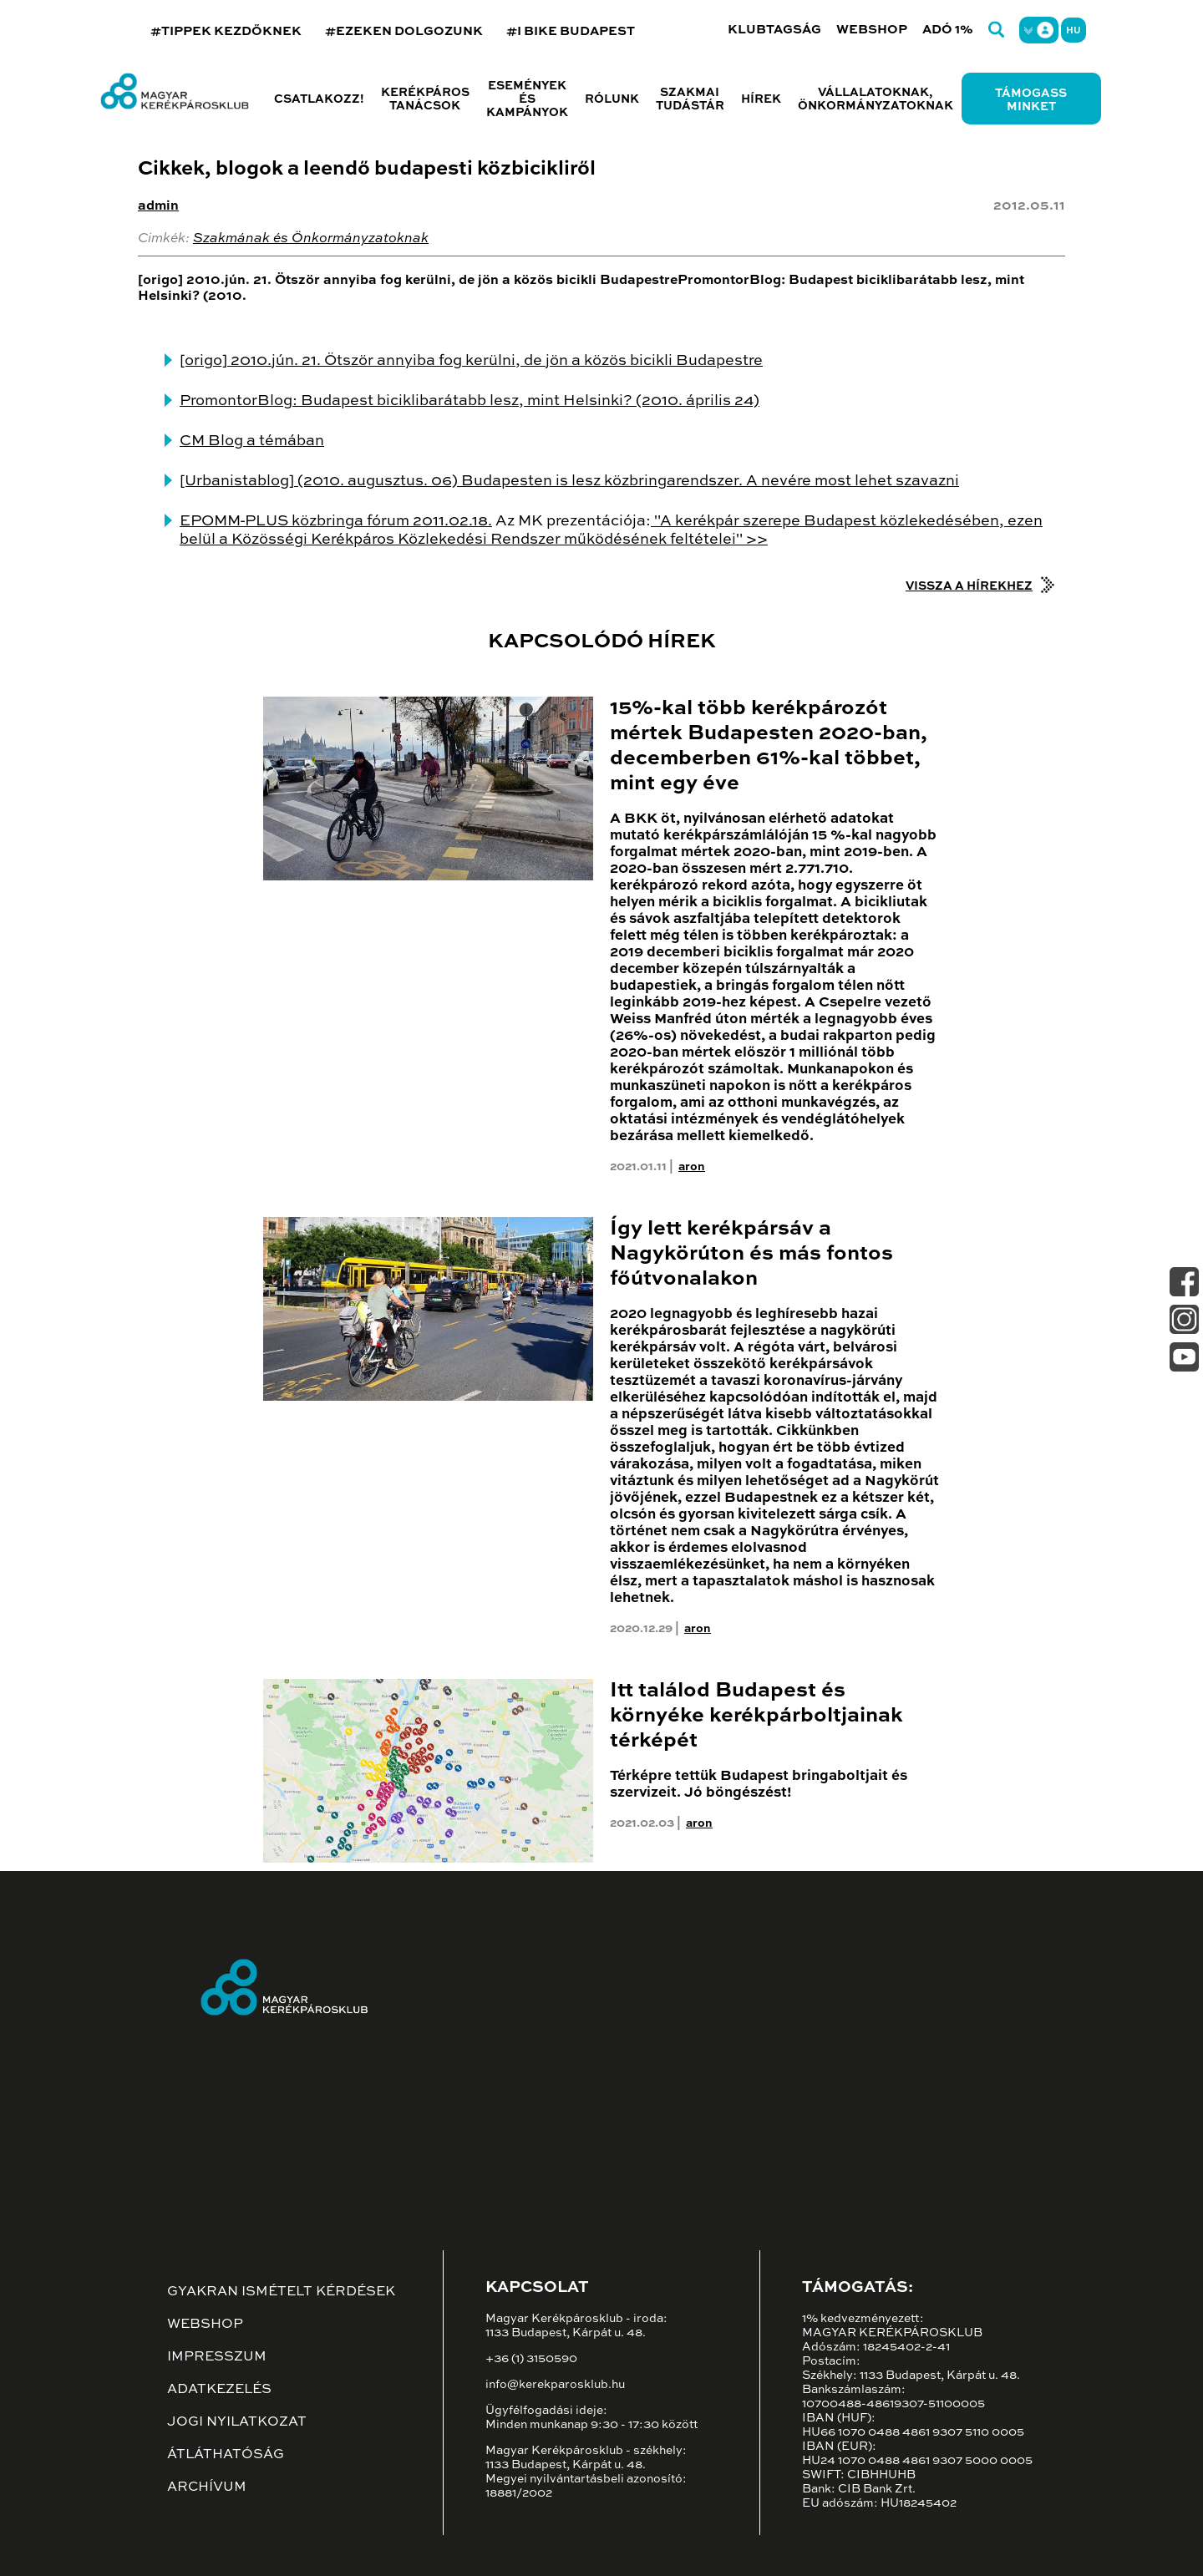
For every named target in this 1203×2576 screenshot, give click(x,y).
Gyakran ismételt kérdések (281, 2292)
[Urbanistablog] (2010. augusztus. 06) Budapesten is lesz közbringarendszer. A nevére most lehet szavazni (569, 481)
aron (691, 1167)
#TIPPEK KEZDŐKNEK (226, 31)
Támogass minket (1031, 100)
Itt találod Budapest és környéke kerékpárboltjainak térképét (756, 1716)
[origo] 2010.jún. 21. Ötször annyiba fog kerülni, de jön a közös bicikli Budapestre (471, 360)
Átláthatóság (225, 2455)
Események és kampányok (527, 99)
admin (158, 206)
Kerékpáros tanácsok (425, 99)
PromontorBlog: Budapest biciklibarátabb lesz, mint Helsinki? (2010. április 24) (469, 400)
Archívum (206, 2487)
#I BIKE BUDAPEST (570, 31)
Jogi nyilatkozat (237, 2422)
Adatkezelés (219, 2389)
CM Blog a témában (252, 441)
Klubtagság (774, 29)
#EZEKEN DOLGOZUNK (404, 31)
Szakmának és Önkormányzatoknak (311, 239)
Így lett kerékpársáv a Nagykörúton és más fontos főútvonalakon (751, 1254)
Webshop (871, 29)
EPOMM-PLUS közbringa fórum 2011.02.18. (336, 521)
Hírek (761, 99)
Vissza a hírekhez (969, 586)
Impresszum (216, 2357)
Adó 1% (947, 29)
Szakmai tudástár (690, 99)
